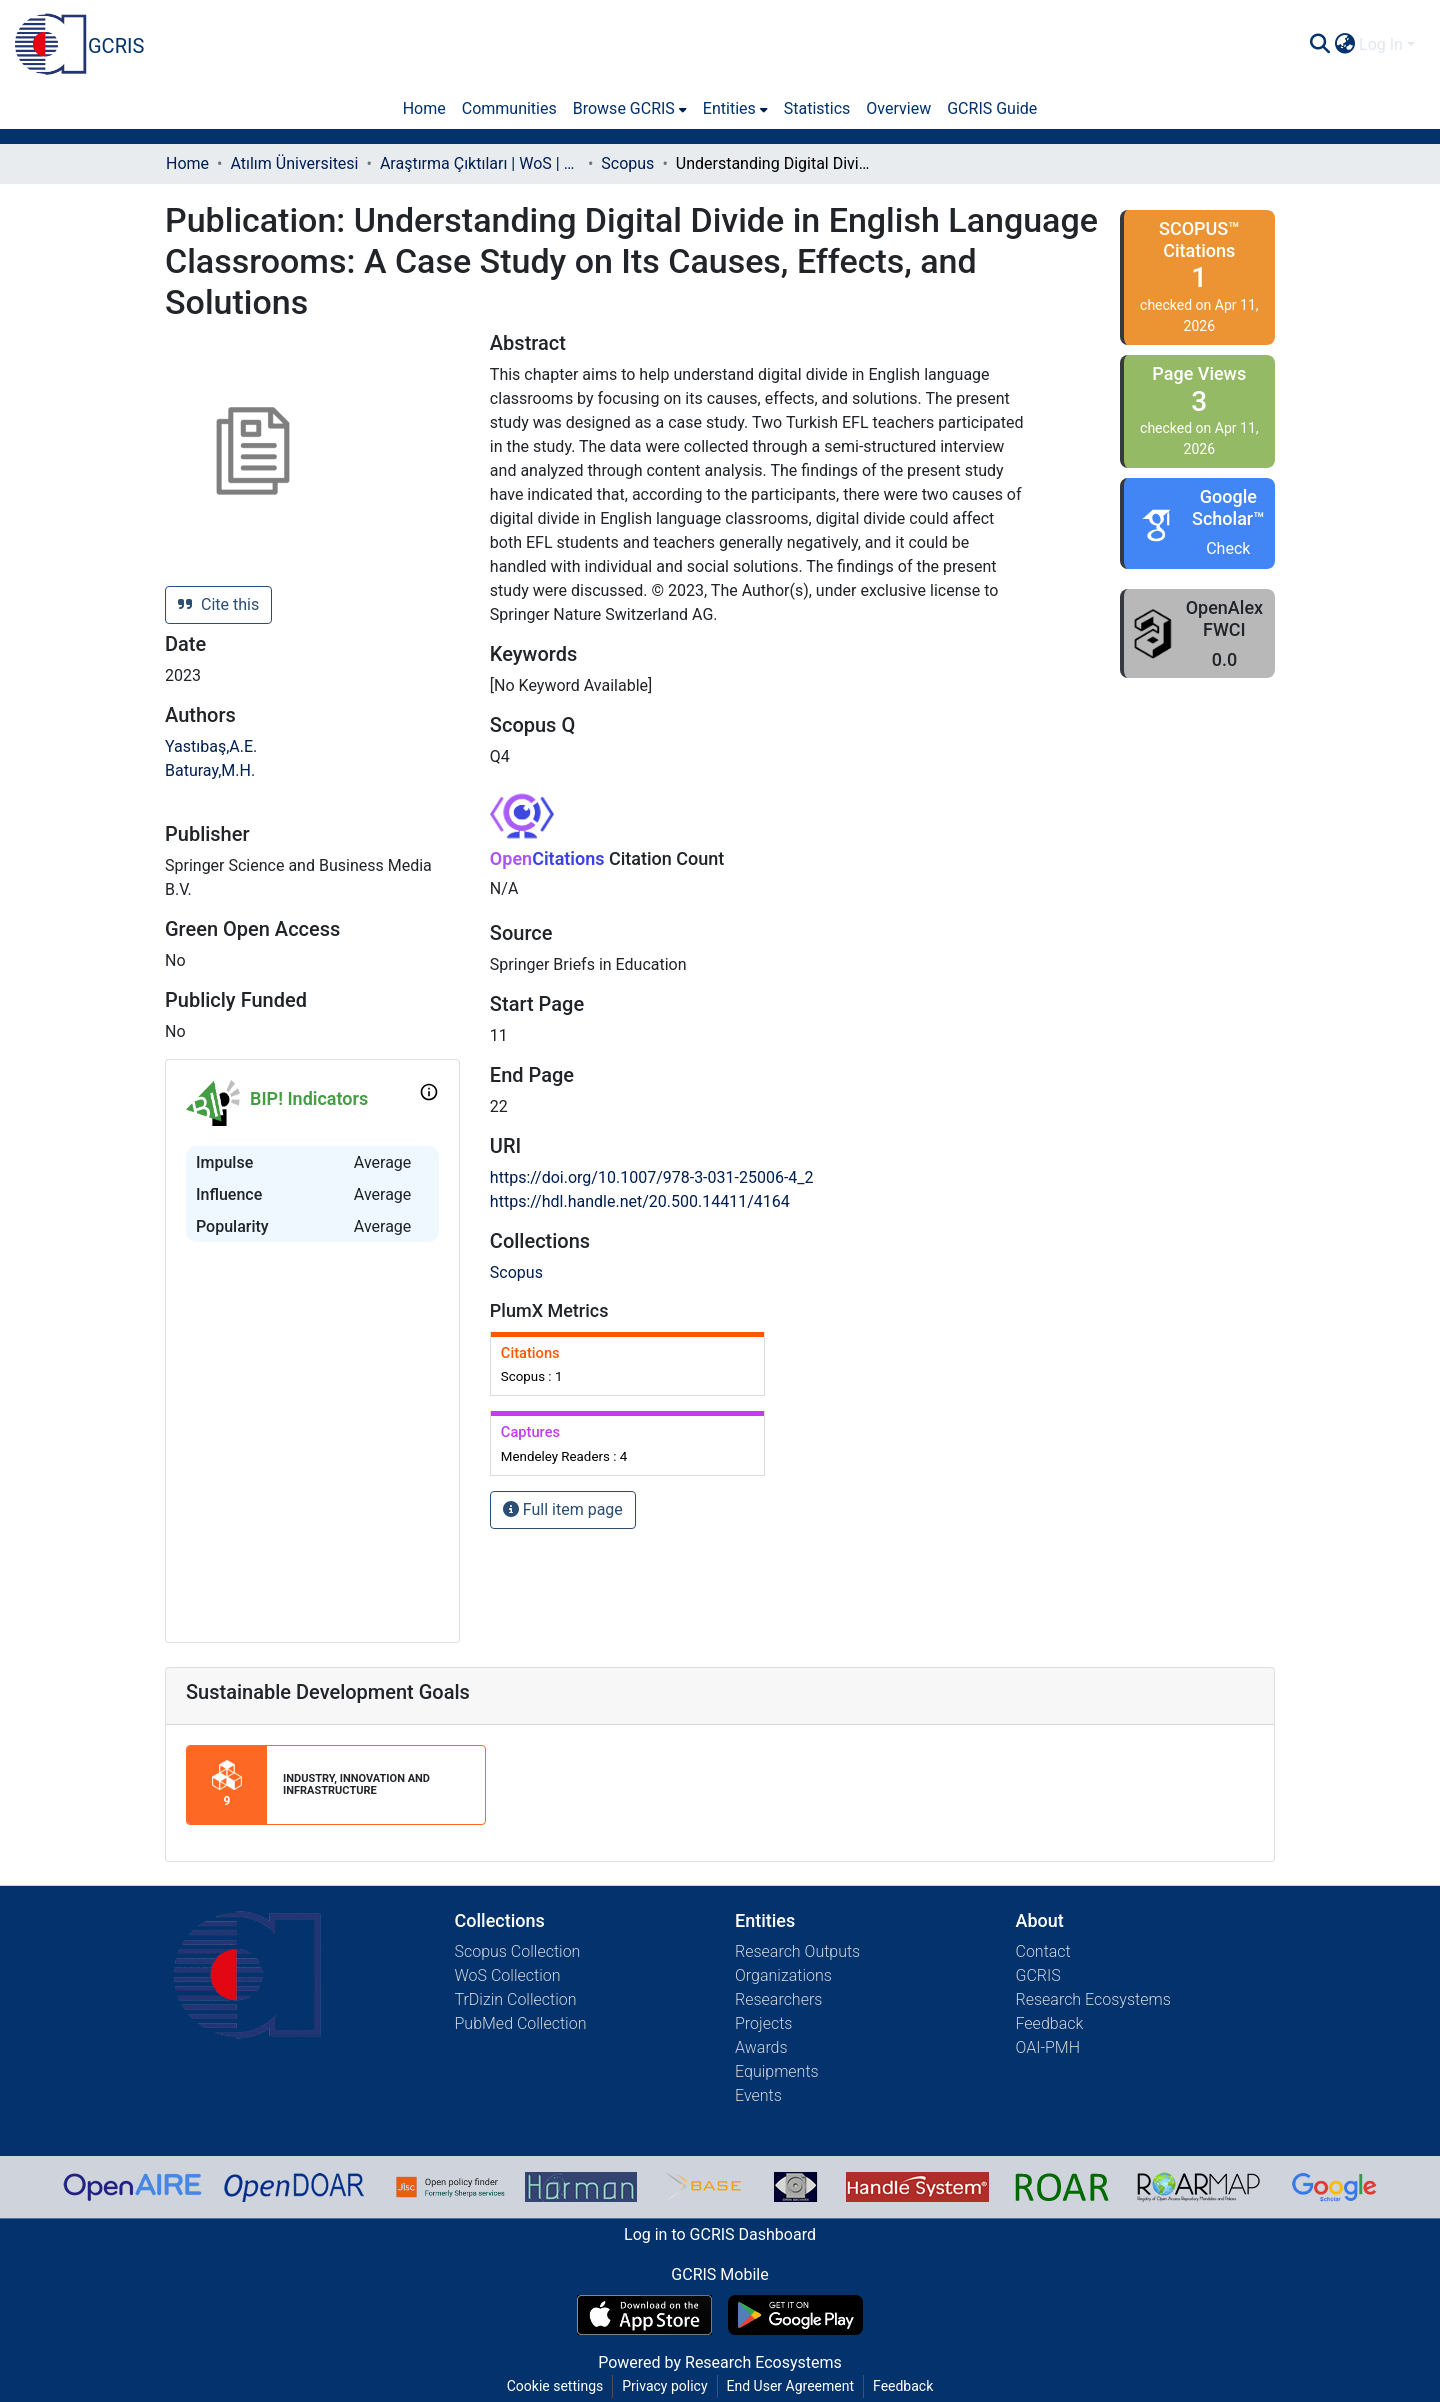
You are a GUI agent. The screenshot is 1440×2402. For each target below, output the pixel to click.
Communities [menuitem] (509, 108)
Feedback (1050, 2023)
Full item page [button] (563, 1509)
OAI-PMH (1048, 2047)
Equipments (777, 2071)
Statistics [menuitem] (817, 108)
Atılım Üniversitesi (294, 163)
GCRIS (1038, 1975)
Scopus (627, 163)
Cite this (218, 604)
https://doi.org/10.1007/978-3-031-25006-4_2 (652, 1177)
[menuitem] (1344, 45)
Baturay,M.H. (210, 770)
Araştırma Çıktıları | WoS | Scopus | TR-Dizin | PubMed (480, 163)
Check (1228, 548)
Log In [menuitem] (1381, 44)
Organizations (783, 1975)
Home (187, 163)
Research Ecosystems (1093, 1999)
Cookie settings (555, 2386)
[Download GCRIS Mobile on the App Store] (644, 2315)
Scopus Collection (518, 1951)
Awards (761, 2047)
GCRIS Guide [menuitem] (992, 108)
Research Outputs (797, 1951)
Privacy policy (664, 2386)
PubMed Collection (521, 2023)
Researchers (778, 1999)
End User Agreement (790, 2386)
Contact (1043, 1951)
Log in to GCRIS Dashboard (720, 2234)
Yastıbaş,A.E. (211, 746)
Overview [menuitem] (898, 108)
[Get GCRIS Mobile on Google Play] (795, 2315)
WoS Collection (508, 1975)
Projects (763, 2023)
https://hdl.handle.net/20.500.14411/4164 (640, 1201)
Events (758, 2095)
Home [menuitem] (424, 108)
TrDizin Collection (516, 1999)
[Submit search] (1319, 45)
